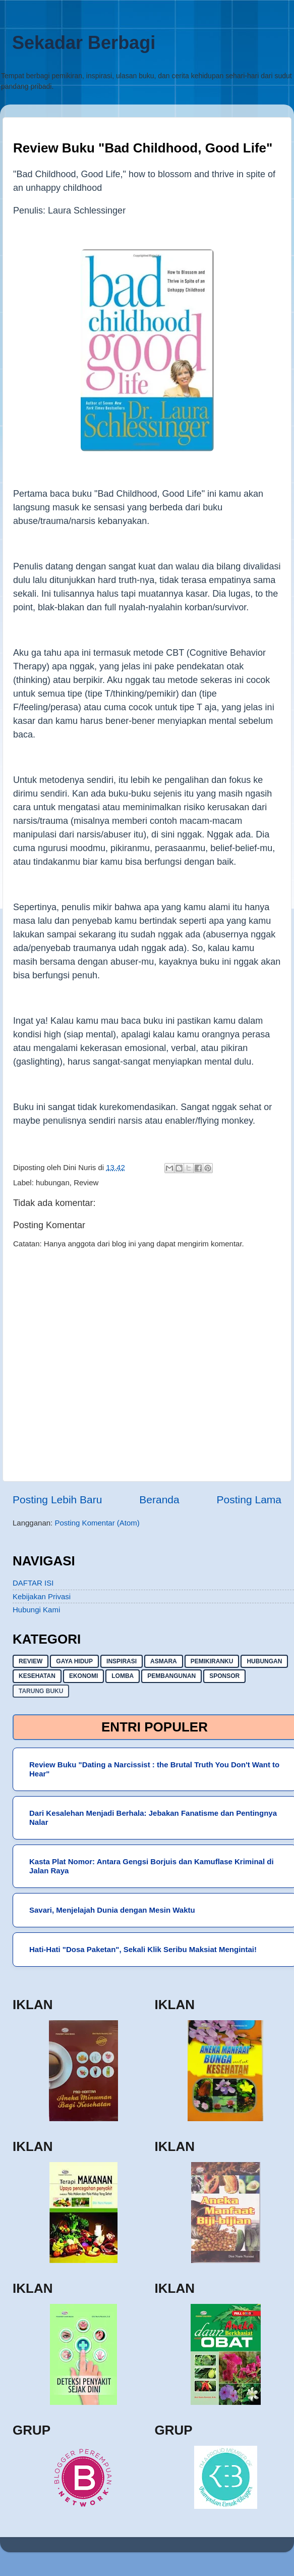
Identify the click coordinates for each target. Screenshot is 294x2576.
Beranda (159, 1499)
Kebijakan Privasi (42, 1596)
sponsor (224, 1675)
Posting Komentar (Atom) (96, 1522)
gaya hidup (74, 1661)
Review (86, 1182)
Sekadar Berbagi (83, 42)
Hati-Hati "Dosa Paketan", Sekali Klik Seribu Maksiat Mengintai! (143, 1949)
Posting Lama (249, 1499)
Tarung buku (41, 1691)
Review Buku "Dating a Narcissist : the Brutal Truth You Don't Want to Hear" (154, 1769)
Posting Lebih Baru (57, 1499)
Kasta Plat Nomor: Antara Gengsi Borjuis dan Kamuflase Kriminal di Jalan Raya (151, 1866)
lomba (122, 1675)
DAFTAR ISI (33, 1583)
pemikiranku (212, 1661)
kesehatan (37, 1675)
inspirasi (121, 1661)
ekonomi (83, 1675)
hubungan (53, 1182)
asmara (163, 1661)
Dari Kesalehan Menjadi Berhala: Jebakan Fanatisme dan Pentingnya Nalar (153, 1817)
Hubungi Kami (36, 1609)
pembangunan (171, 1675)
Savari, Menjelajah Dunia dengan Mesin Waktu (112, 1910)
